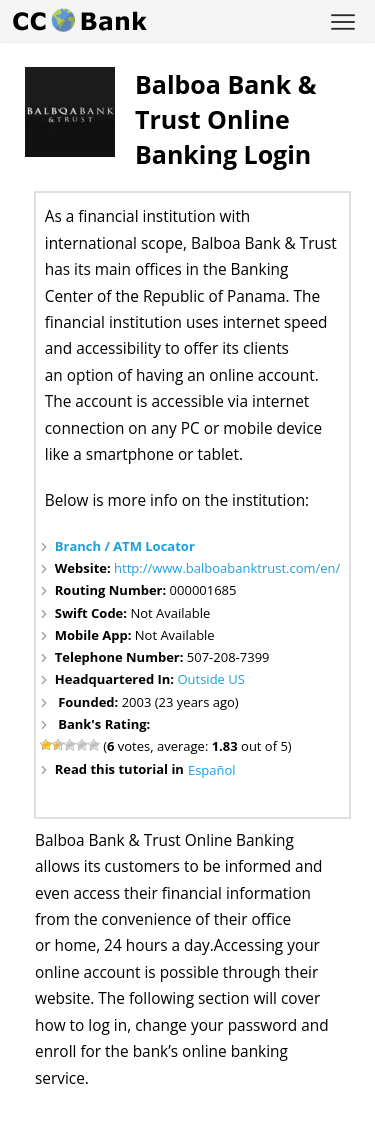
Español (212, 770)
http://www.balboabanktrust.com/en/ (227, 568)
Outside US (210, 679)
